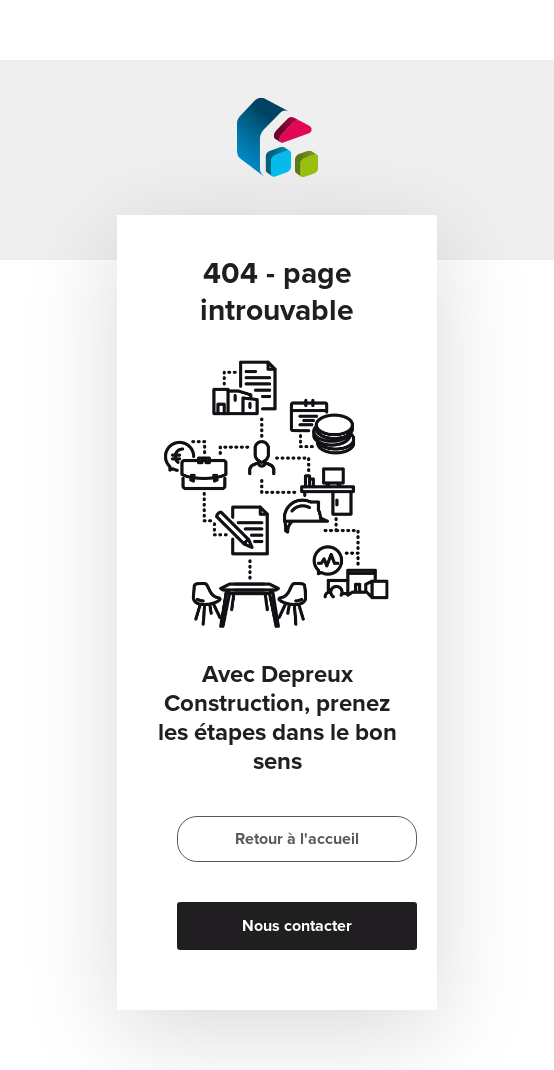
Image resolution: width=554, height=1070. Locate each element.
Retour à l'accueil (297, 839)
